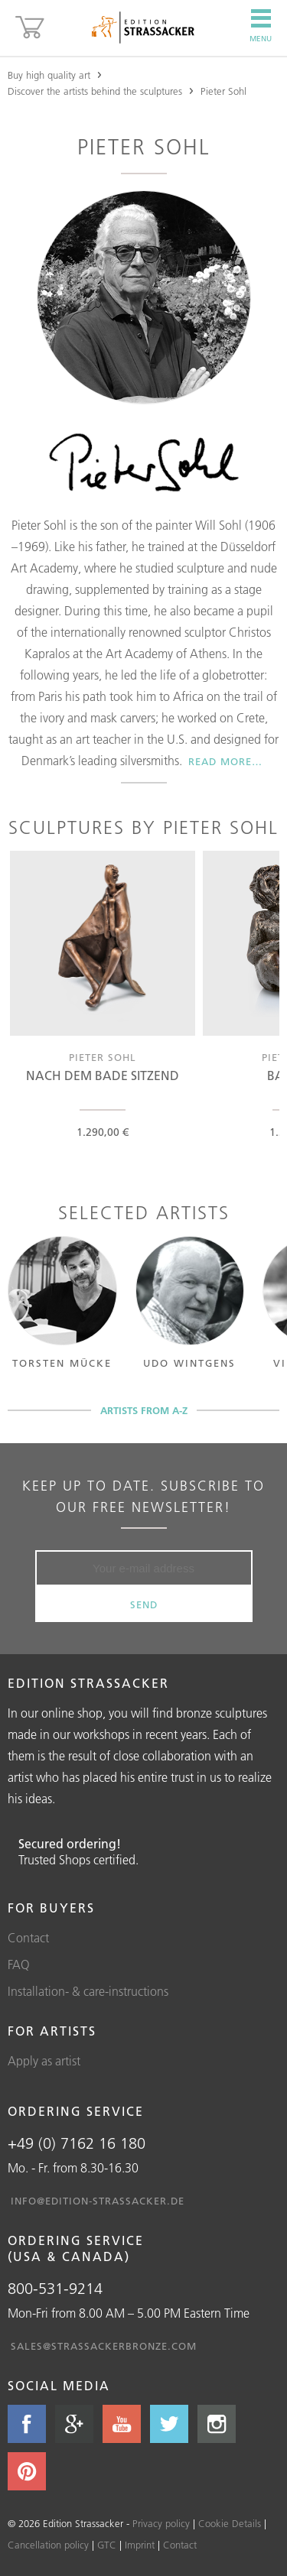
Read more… (225, 761)
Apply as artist (44, 2060)
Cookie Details (229, 2523)
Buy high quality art (49, 75)
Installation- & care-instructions (88, 1991)
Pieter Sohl (223, 91)
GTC (106, 2545)
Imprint (140, 2545)
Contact (28, 1937)
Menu (260, 26)
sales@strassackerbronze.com (104, 2346)
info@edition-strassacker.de (97, 2201)
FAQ (19, 1964)
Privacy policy (161, 2523)
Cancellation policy (48, 2545)
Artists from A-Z (144, 1410)
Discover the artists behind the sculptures (95, 91)
